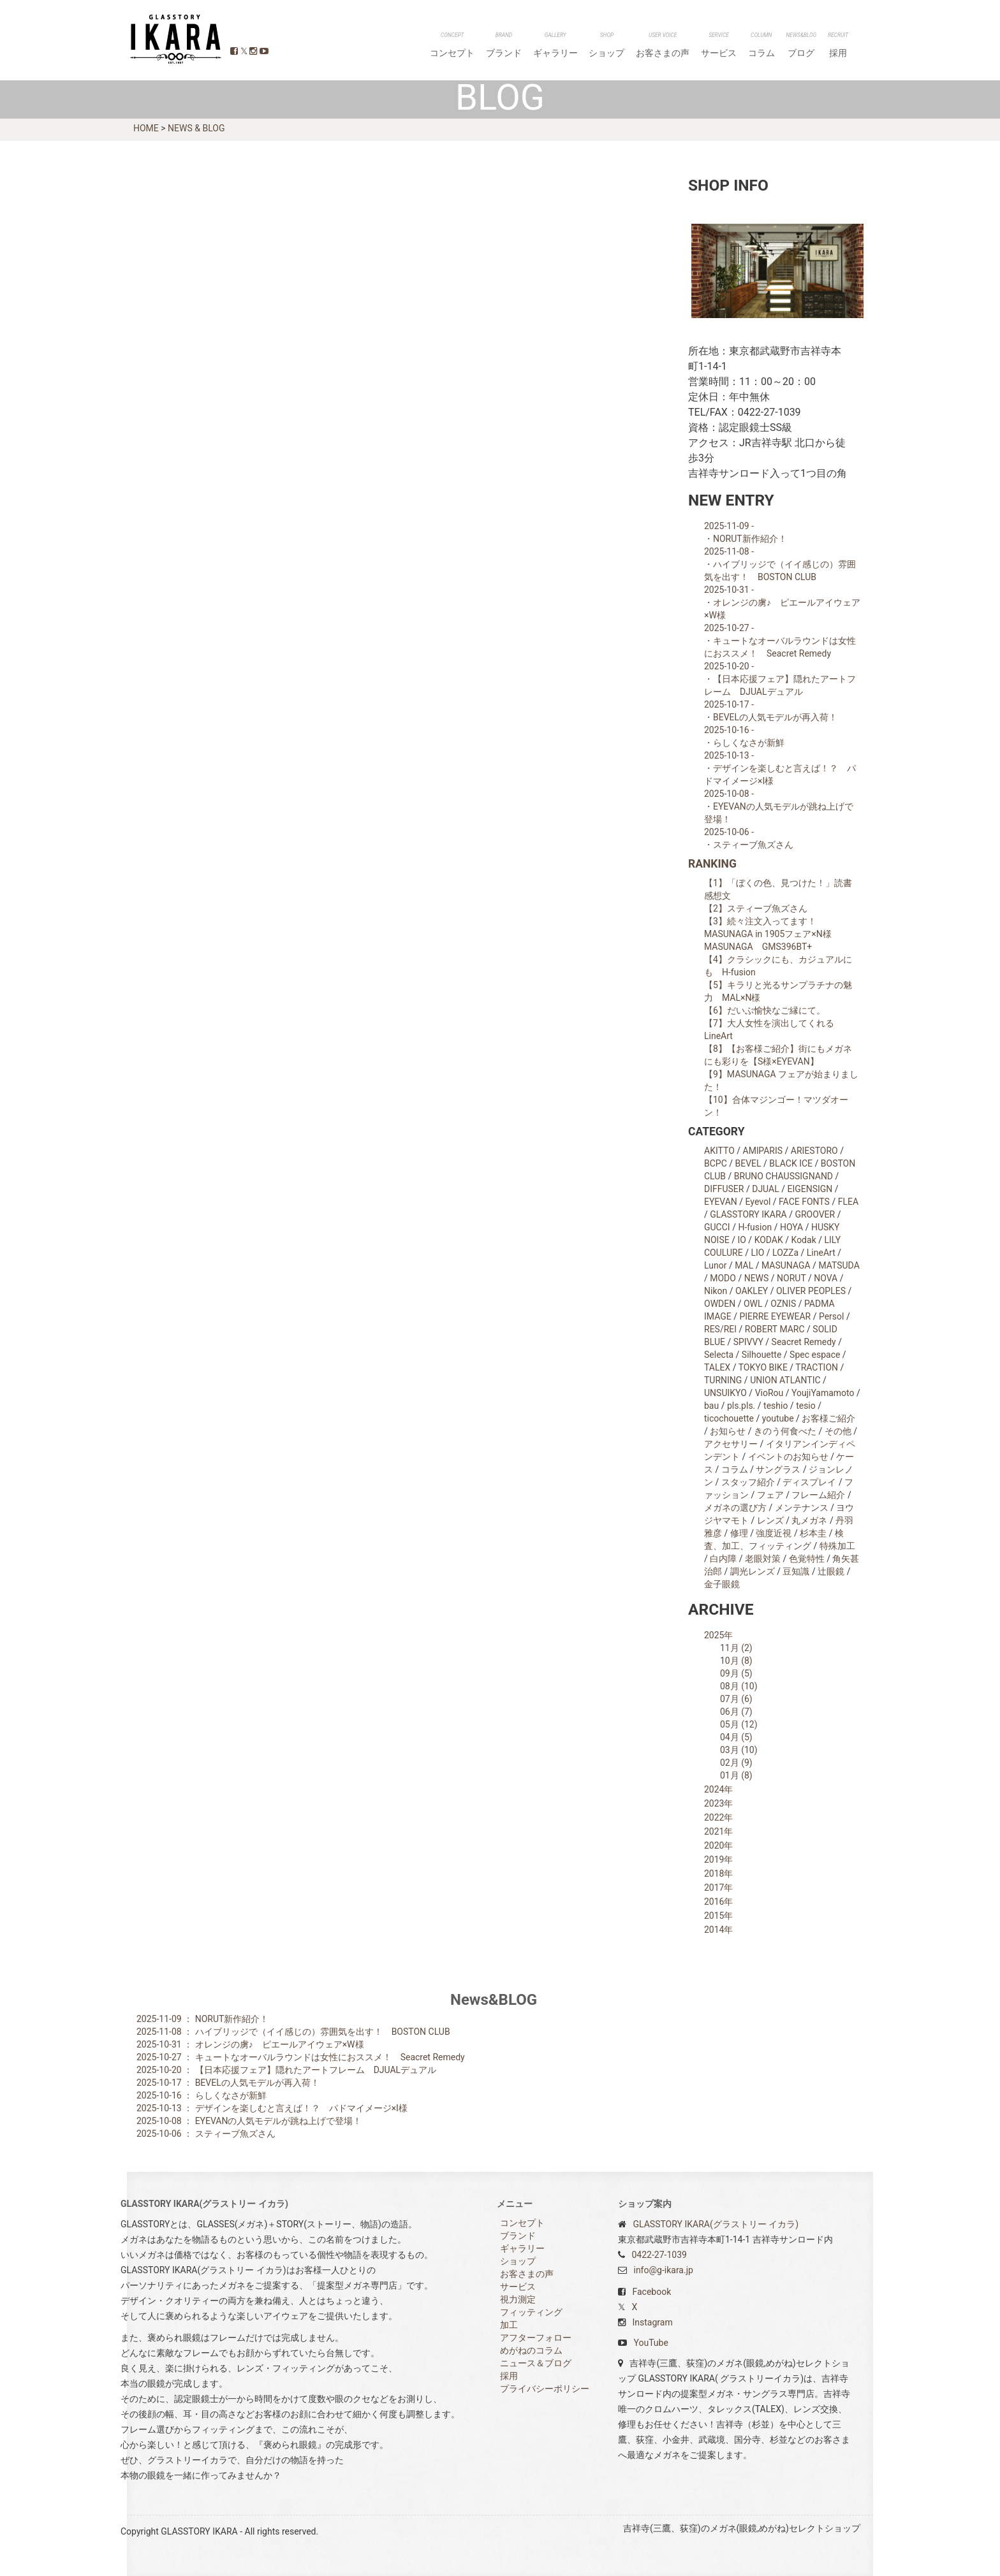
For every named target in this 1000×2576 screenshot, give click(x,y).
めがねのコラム (531, 2350)
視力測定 (518, 2299)
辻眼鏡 (831, 1571)
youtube (778, 1418)
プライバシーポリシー (544, 2388)
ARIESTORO (814, 1151)
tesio (806, 1406)
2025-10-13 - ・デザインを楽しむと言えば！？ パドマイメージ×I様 (780, 768)
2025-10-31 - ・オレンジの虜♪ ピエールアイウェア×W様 (782, 602)
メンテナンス (801, 1508)
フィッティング (531, 2312)
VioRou (769, 1393)
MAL (744, 1265)
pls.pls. (741, 1406)
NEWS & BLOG (196, 127)
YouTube (650, 2343)
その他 (838, 1431)
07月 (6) (736, 1699)
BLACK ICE (790, 1163)
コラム (780, 46)
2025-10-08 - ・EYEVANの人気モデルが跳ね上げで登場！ (778, 806)
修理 (739, 1533)
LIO (757, 1253)
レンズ (770, 1520)
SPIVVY (748, 1342)
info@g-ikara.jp (663, 2270)
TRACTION (816, 1367)
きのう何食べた (785, 1431)
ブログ (812, 46)
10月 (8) (736, 1660)
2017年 (718, 1887)
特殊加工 (837, 1546)
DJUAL (765, 1189)
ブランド (560, 46)
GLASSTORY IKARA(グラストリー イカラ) (715, 2224)
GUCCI (717, 1227)
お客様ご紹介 (828, 1418)
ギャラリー (604, 46)
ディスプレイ (809, 1482)
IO (741, 1240)
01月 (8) (736, 1775)
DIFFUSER (724, 1189)
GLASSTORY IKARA (174, 39)
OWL (753, 1304)
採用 (842, 46)
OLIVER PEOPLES (811, 1291)
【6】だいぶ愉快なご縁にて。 (764, 1010)
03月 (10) (739, 1750)
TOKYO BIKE (763, 1367)
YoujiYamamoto (823, 1393)
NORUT (791, 1278)
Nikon (715, 1291)
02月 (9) (736, 1762)
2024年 (718, 1789)
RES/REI (720, 1329)
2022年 (718, 1817)
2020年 (718, 1845)
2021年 (718, 1831)
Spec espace (815, 1355)
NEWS (756, 1278)
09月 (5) (736, 1673)
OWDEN (719, 1304)
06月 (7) (736, 1711)
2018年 (718, 1873)
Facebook (651, 2292)
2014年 (718, 1930)
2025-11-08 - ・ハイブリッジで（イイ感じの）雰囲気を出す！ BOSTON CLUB (780, 564)
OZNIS (783, 1304)
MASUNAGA (786, 1265)
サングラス (778, 1469)
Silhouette (762, 1355)
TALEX (717, 1367)
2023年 (718, 1803)
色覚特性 (807, 1559)
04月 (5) (736, 1737)
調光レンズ (752, 1571)
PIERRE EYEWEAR (775, 1316)
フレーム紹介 (818, 1495)
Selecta (718, 1355)
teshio (775, 1406)
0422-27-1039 (658, 2255)
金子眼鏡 (722, 1584)
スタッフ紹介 (748, 1482)
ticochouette (729, 1418)
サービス (745, 46)
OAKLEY (751, 1291)
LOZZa (785, 1253)
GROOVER (815, 1214)
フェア (770, 1495)
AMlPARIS (763, 1151)
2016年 (718, 1901)
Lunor (715, 1265)
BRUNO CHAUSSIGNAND (783, 1176)
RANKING (712, 863)
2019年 (718, 1859)
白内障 (723, 1559)
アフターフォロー (535, 2337)
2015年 (718, 1915)
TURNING (723, 1380)
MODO (723, 1278)
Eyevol (758, 1202)
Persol (831, 1316)
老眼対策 (763, 1559)
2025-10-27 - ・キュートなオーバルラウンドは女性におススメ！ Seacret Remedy (780, 641)
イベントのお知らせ (788, 1457)
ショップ (648, 46)
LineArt (821, 1253)
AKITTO (719, 1151)
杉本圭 (813, 1533)
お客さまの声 (696, 46)
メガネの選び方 (735, 1508)
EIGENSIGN (809, 1189)
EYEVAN (720, 1202)
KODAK (768, 1240)
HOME (146, 127)
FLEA (848, 1202)
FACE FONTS (804, 1202)
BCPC (715, 1163)
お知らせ (728, 1431)
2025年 (718, 1635)
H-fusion (755, 1227)
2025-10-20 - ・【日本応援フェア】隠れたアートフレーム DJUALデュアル (780, 679)
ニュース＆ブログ (535, 2363)
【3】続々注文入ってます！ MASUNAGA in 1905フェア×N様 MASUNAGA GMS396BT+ (772, 934)
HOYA (791, 1227)
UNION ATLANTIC (785, 1380)
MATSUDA (838, 1265)
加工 (509, 2325)
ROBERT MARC (775, 1329)
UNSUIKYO (725, 1393)
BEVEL (748, 1163)
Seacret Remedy (804, 1342)
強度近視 (773, 1533)
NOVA (825, 1278)
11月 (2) (736, 1648)
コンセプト (516, 46)
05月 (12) (739, 1724)
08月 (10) (739, 1686)
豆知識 (796, 1571)
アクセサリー (731, 1444)
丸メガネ (809, 1520)
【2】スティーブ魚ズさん (755, 908)
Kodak (803, 1240)
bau (711, 1406)
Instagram (652, 2322)
